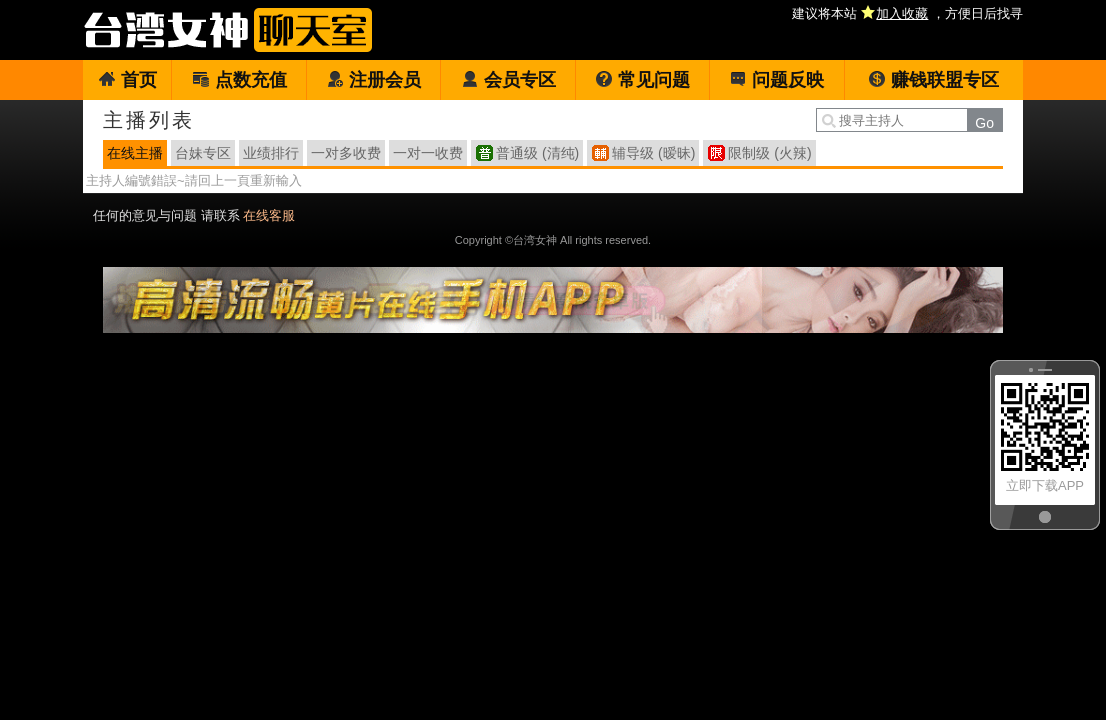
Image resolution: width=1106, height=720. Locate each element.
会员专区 (508, 80)
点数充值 (239, 80)
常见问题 (642, 80)
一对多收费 (346, 153)
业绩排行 (271, 153)
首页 (127, 80)
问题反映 (776, 80)
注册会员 (373, 80)
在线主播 (135, 153)
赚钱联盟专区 (933, 80)
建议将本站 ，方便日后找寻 (907, 13)
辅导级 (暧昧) (653, 153)
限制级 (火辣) (769, 153)
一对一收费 (428, 153)
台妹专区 (203, 153)
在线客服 (269, 215)
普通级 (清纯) (537, 153)
